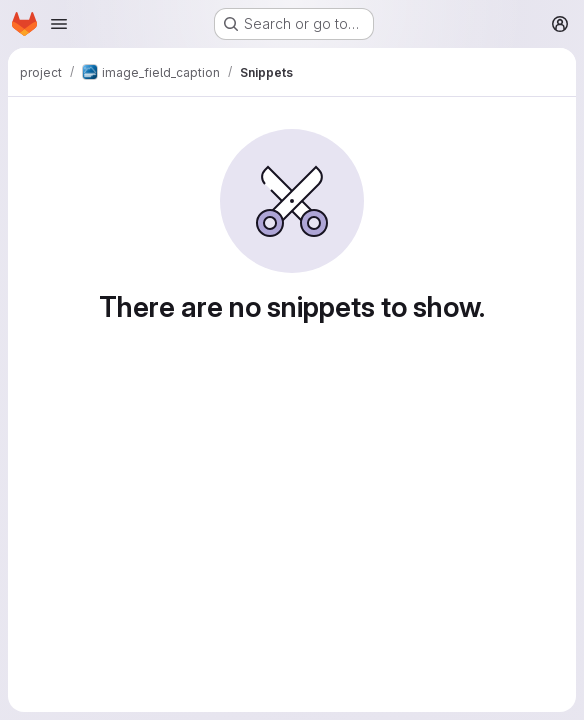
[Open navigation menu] (59, 24)
